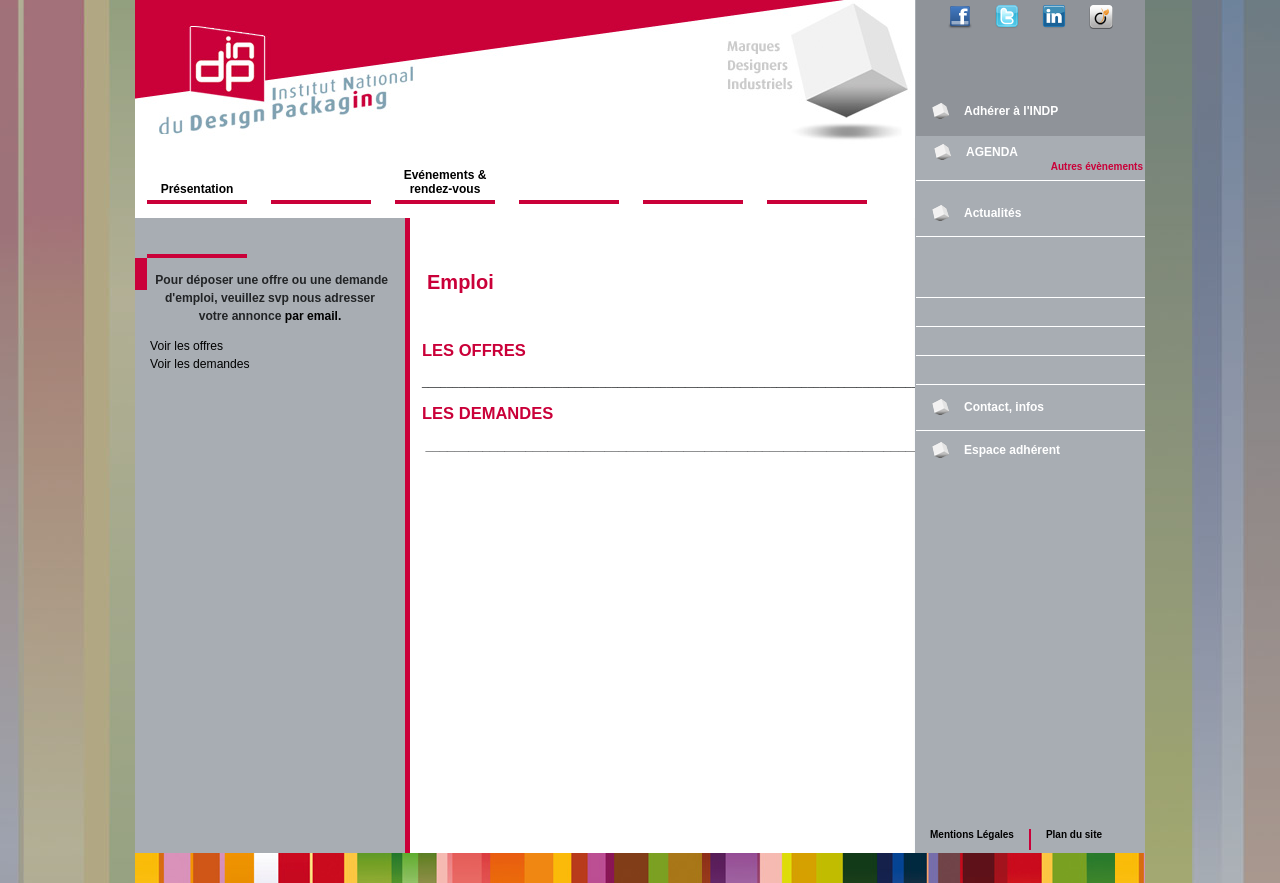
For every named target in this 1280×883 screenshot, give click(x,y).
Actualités (992, 213)
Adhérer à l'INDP (1011, 111)
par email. (313, 316)
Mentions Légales (972, 834)
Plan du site (1074, 834)
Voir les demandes (200, 364)
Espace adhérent (1012, 450)
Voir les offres (186, 346)
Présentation (197, 189)
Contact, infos (1004, 407)
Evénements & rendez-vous (445, 182)
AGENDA (992, 152)
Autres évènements (1097, 166)
